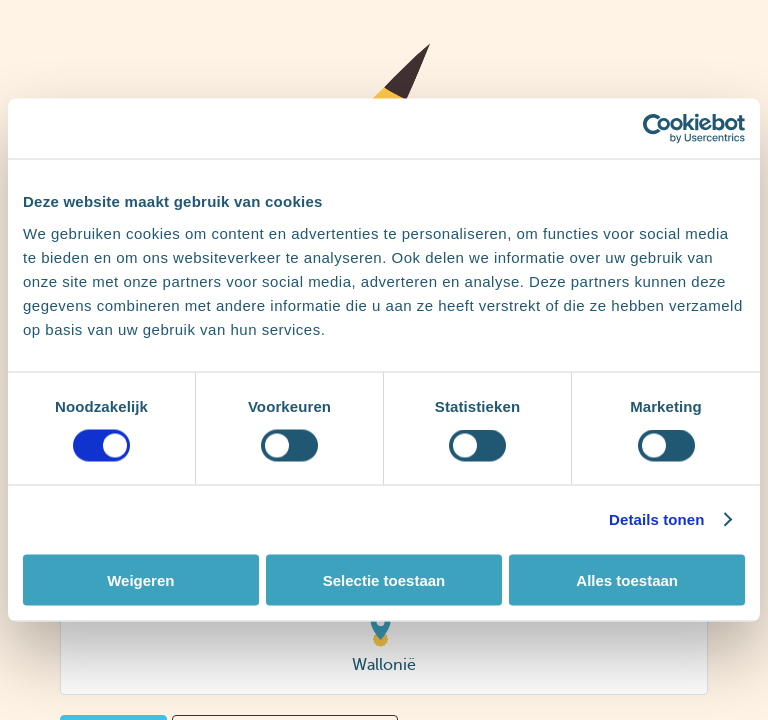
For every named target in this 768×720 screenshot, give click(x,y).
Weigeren (140, 579)
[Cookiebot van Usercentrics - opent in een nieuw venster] (657, 129)
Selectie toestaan (384, 579)
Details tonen (656, 519)
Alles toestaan (627, 579)
